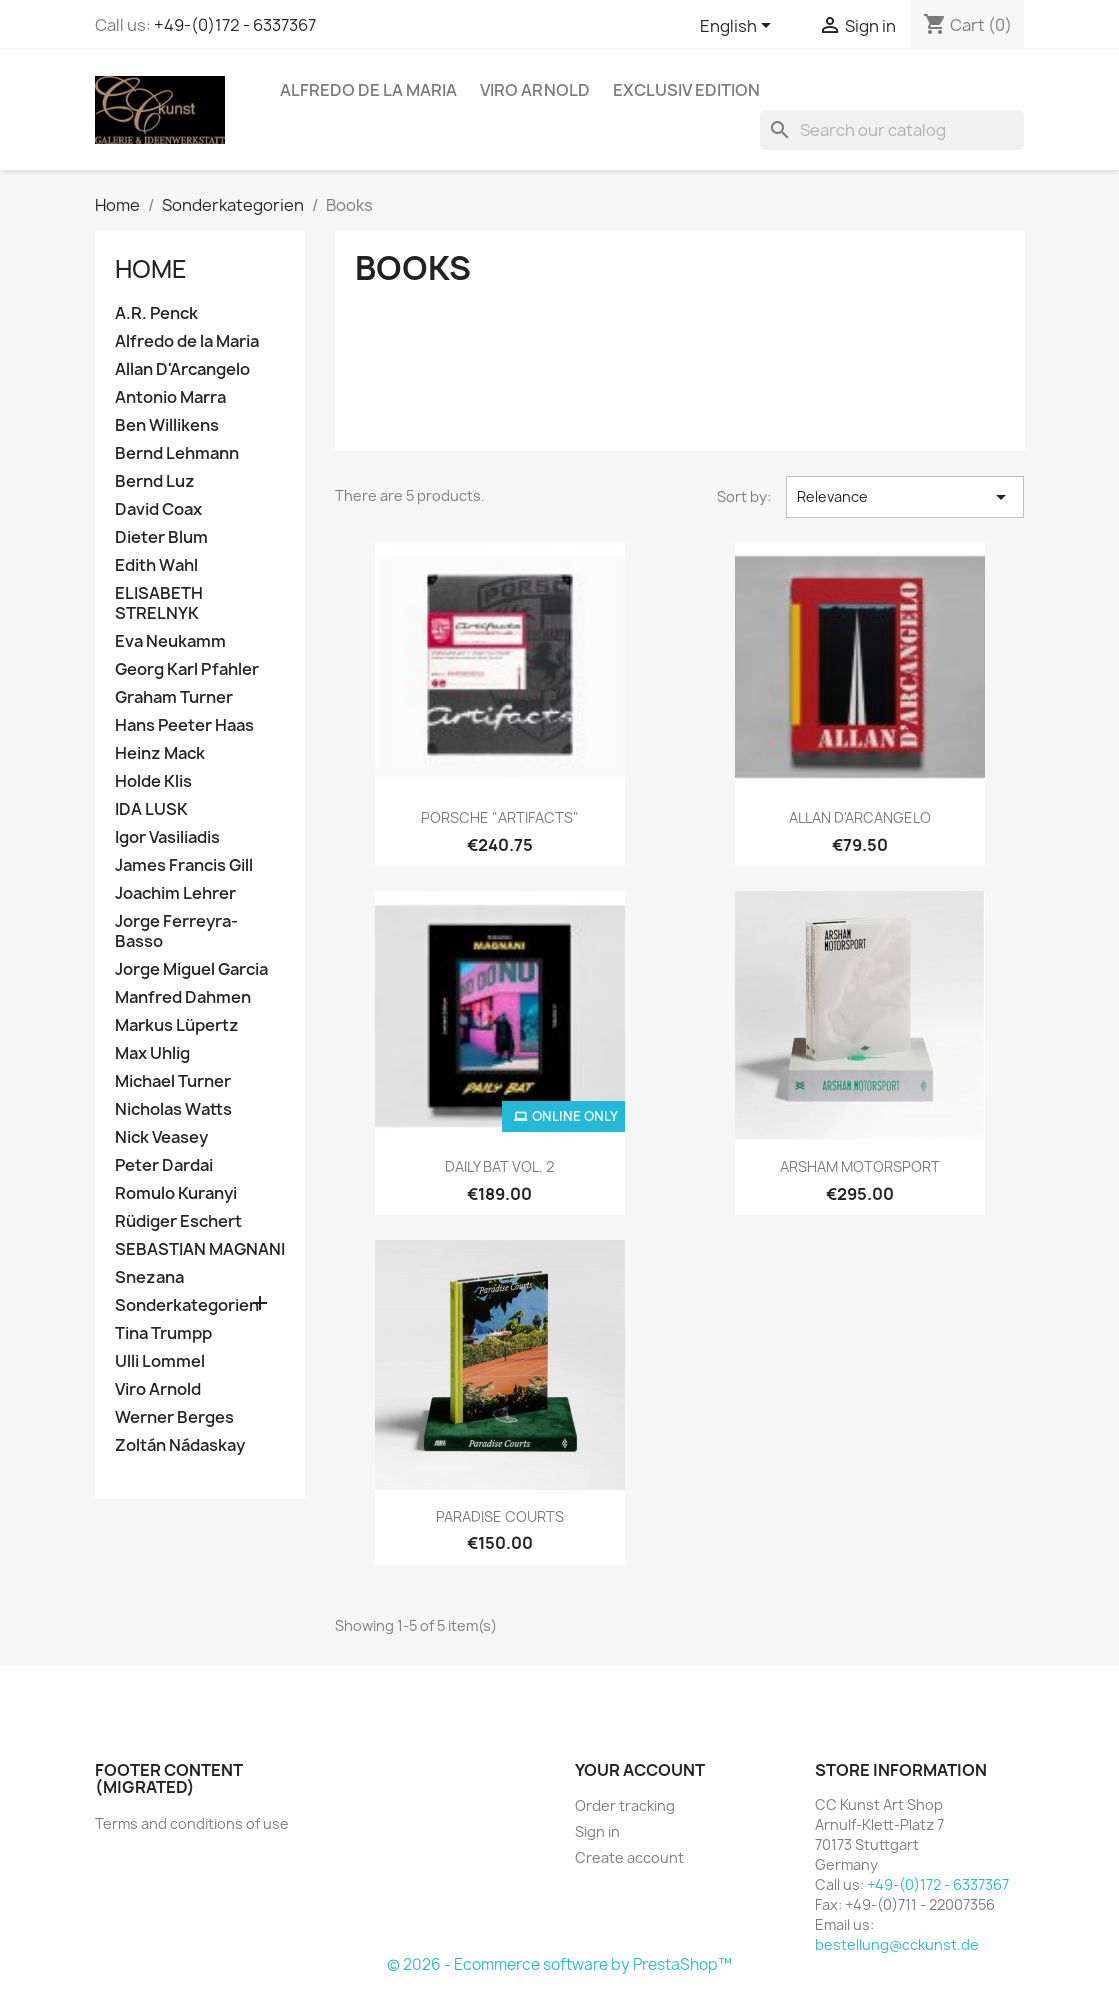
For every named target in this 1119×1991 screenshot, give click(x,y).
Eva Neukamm (170, 641)
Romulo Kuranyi (176, 1193)
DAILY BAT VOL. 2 (499, 1166)
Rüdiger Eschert (178, 1221)
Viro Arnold (535, 90)
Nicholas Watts (173, 1109)
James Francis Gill (184, 865)
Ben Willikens (167, 425)
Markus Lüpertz (177, 1025)
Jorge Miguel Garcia (191, 969)
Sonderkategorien (187, 1305)
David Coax (158, 509)
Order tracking (625, 1805)
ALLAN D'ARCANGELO (860, 817)
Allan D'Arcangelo (182, 369)
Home (151, 269)
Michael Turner (173, 1081)
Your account (640, 1770)
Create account (629, 1857)
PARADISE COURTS (500, 1516)
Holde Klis (153, 781)
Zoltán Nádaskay (180, 1445)
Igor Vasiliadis (167, 837)
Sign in (597, 1831)
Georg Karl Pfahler (187, 669)
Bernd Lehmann (177, 453)
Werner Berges (174, 1417)
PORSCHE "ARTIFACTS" (500, 817)
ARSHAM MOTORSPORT (860, 1166)
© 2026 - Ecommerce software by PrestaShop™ (559, 1964)
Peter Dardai (164, 1165)
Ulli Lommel (160, 1361)
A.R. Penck (156, 313)
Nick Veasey (161, 1137)
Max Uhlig (152, 1053)
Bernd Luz (155, 481)
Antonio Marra (170, 397)
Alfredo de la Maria (368, 90)
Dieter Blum (161, 537)
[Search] (892, 130)
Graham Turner (174, 697)
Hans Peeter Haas (184, 725)
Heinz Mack (160, 753)
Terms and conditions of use (192, 1823)
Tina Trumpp (163, 1333)
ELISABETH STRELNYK (159, 603)
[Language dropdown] (739, 27)
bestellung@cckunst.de (897, 1944)
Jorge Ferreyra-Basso (176, 931)
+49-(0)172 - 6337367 (235, 25)
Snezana (149, 1277)
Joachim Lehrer (175, 893)
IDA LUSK (151, 809)
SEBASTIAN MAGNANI (200, 1249)
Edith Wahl (156, 565)
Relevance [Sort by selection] (905, 497)
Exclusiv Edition (686, 90)
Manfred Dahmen (183, 997)
